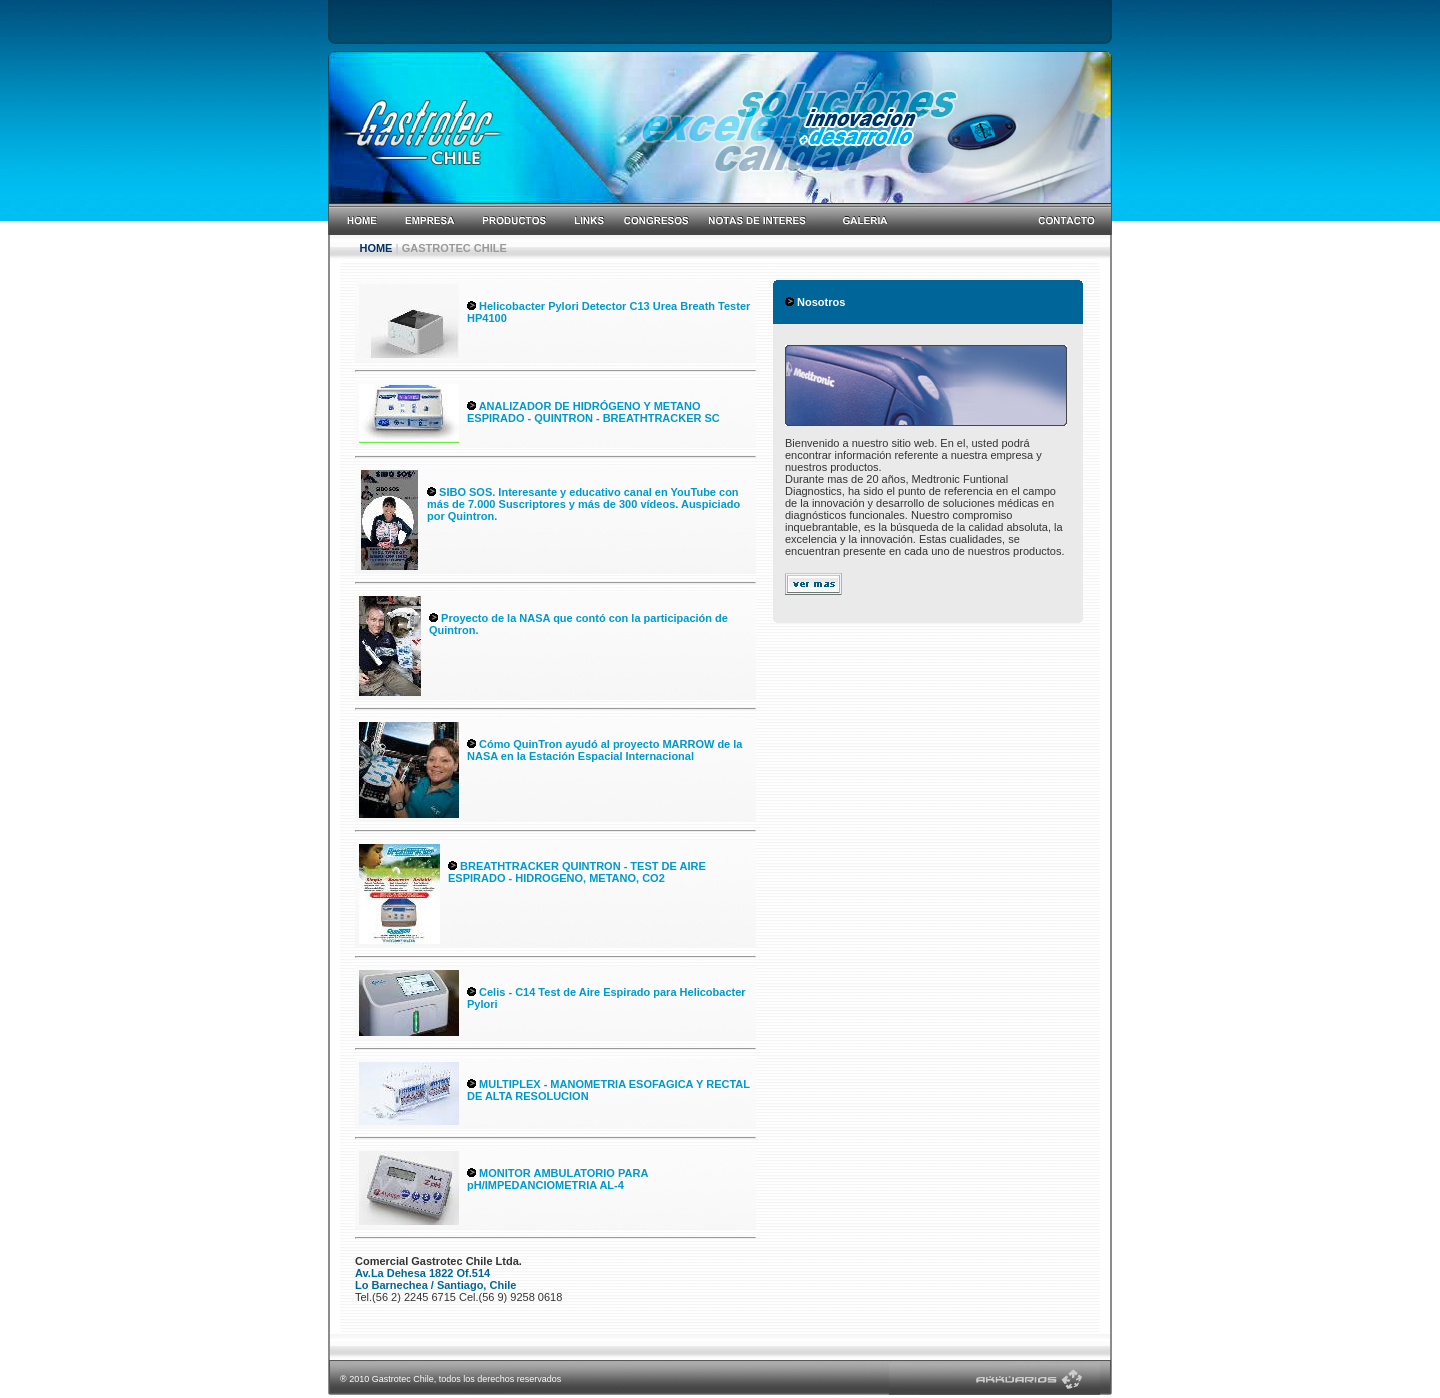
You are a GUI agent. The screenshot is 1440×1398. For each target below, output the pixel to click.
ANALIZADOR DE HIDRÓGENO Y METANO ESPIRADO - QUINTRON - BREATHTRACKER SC (593, 412)
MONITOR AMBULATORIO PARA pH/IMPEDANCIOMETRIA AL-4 (557, 1179)
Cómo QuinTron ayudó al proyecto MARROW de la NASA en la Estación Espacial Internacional (604, 750)
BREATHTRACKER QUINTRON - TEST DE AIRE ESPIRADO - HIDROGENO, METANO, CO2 (577, 872)
